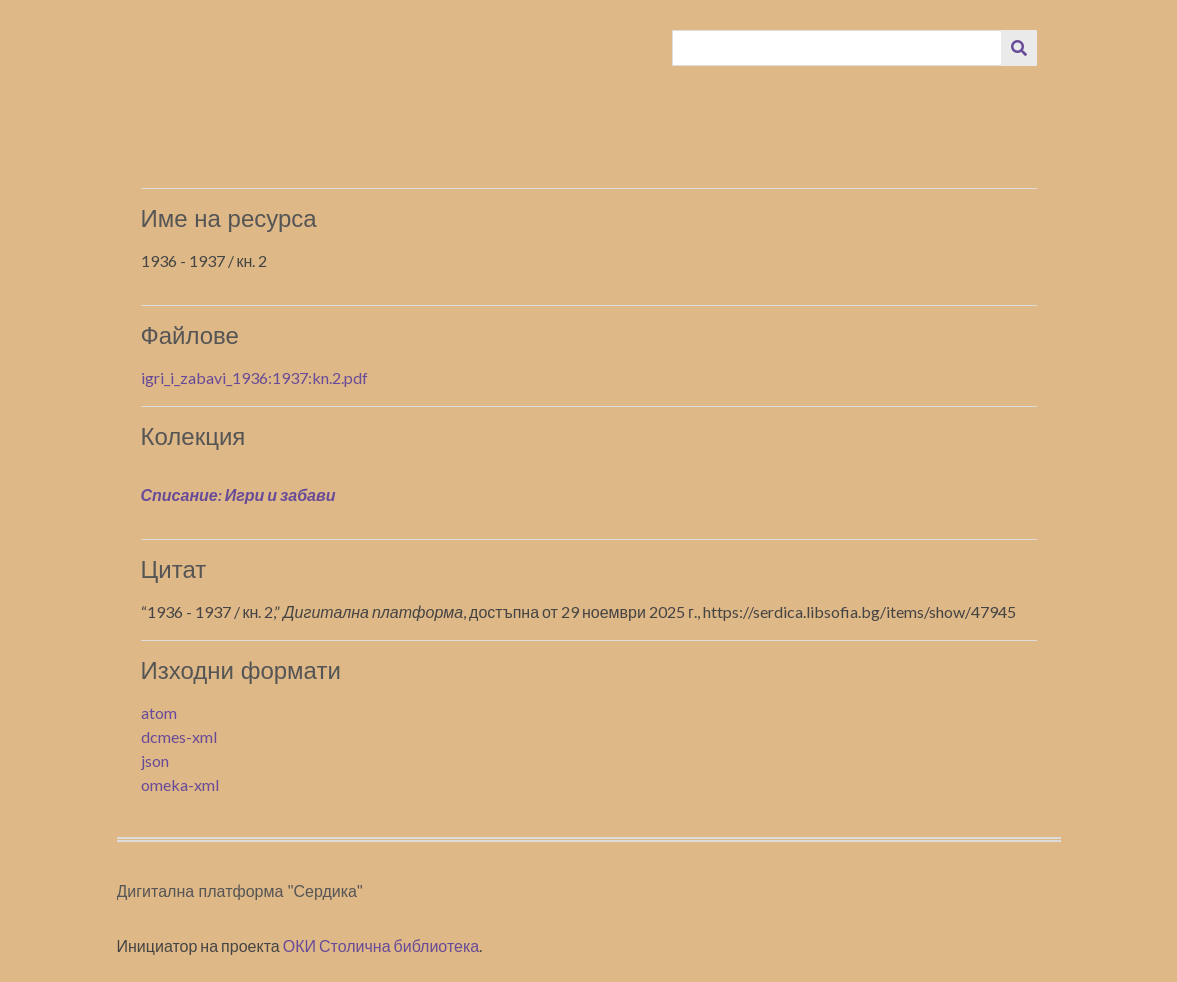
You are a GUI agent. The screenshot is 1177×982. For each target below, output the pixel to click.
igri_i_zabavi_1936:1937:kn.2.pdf (254, 377)
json (155, 760)
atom (159, 712)
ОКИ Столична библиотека (381, 945)
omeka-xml (180, 784)
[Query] (837, 48)
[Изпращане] (1019, 48)
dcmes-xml (179, 736)
